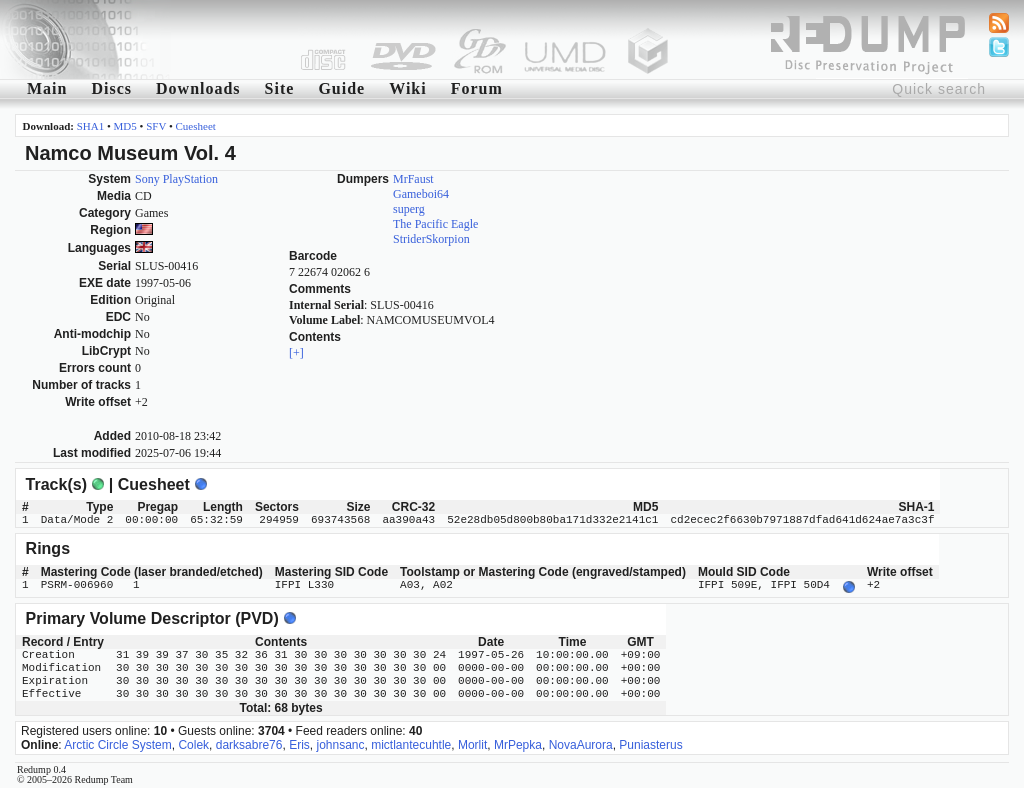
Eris (299, 743)
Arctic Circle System (117, 743)
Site (280, 88)
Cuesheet (196, 126)
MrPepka (518, 743)
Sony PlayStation (176, 179)
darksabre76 (249, 743)
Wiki (408, 88)
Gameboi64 (421, 194)
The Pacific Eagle (435, 224)
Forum (477, 88)
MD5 (125, 126)
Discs (111, 88)
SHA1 (91, 126)
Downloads (198, 88)
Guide (341, 88)
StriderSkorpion (431, 239)
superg (409, 209)
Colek (193, 743)
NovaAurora (581, 743)
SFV (156, 126)
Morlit (472, 743)
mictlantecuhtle (411, 743)
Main (47, 88)
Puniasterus (650, 743)
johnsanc (340, 743)
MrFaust (413, 179)
